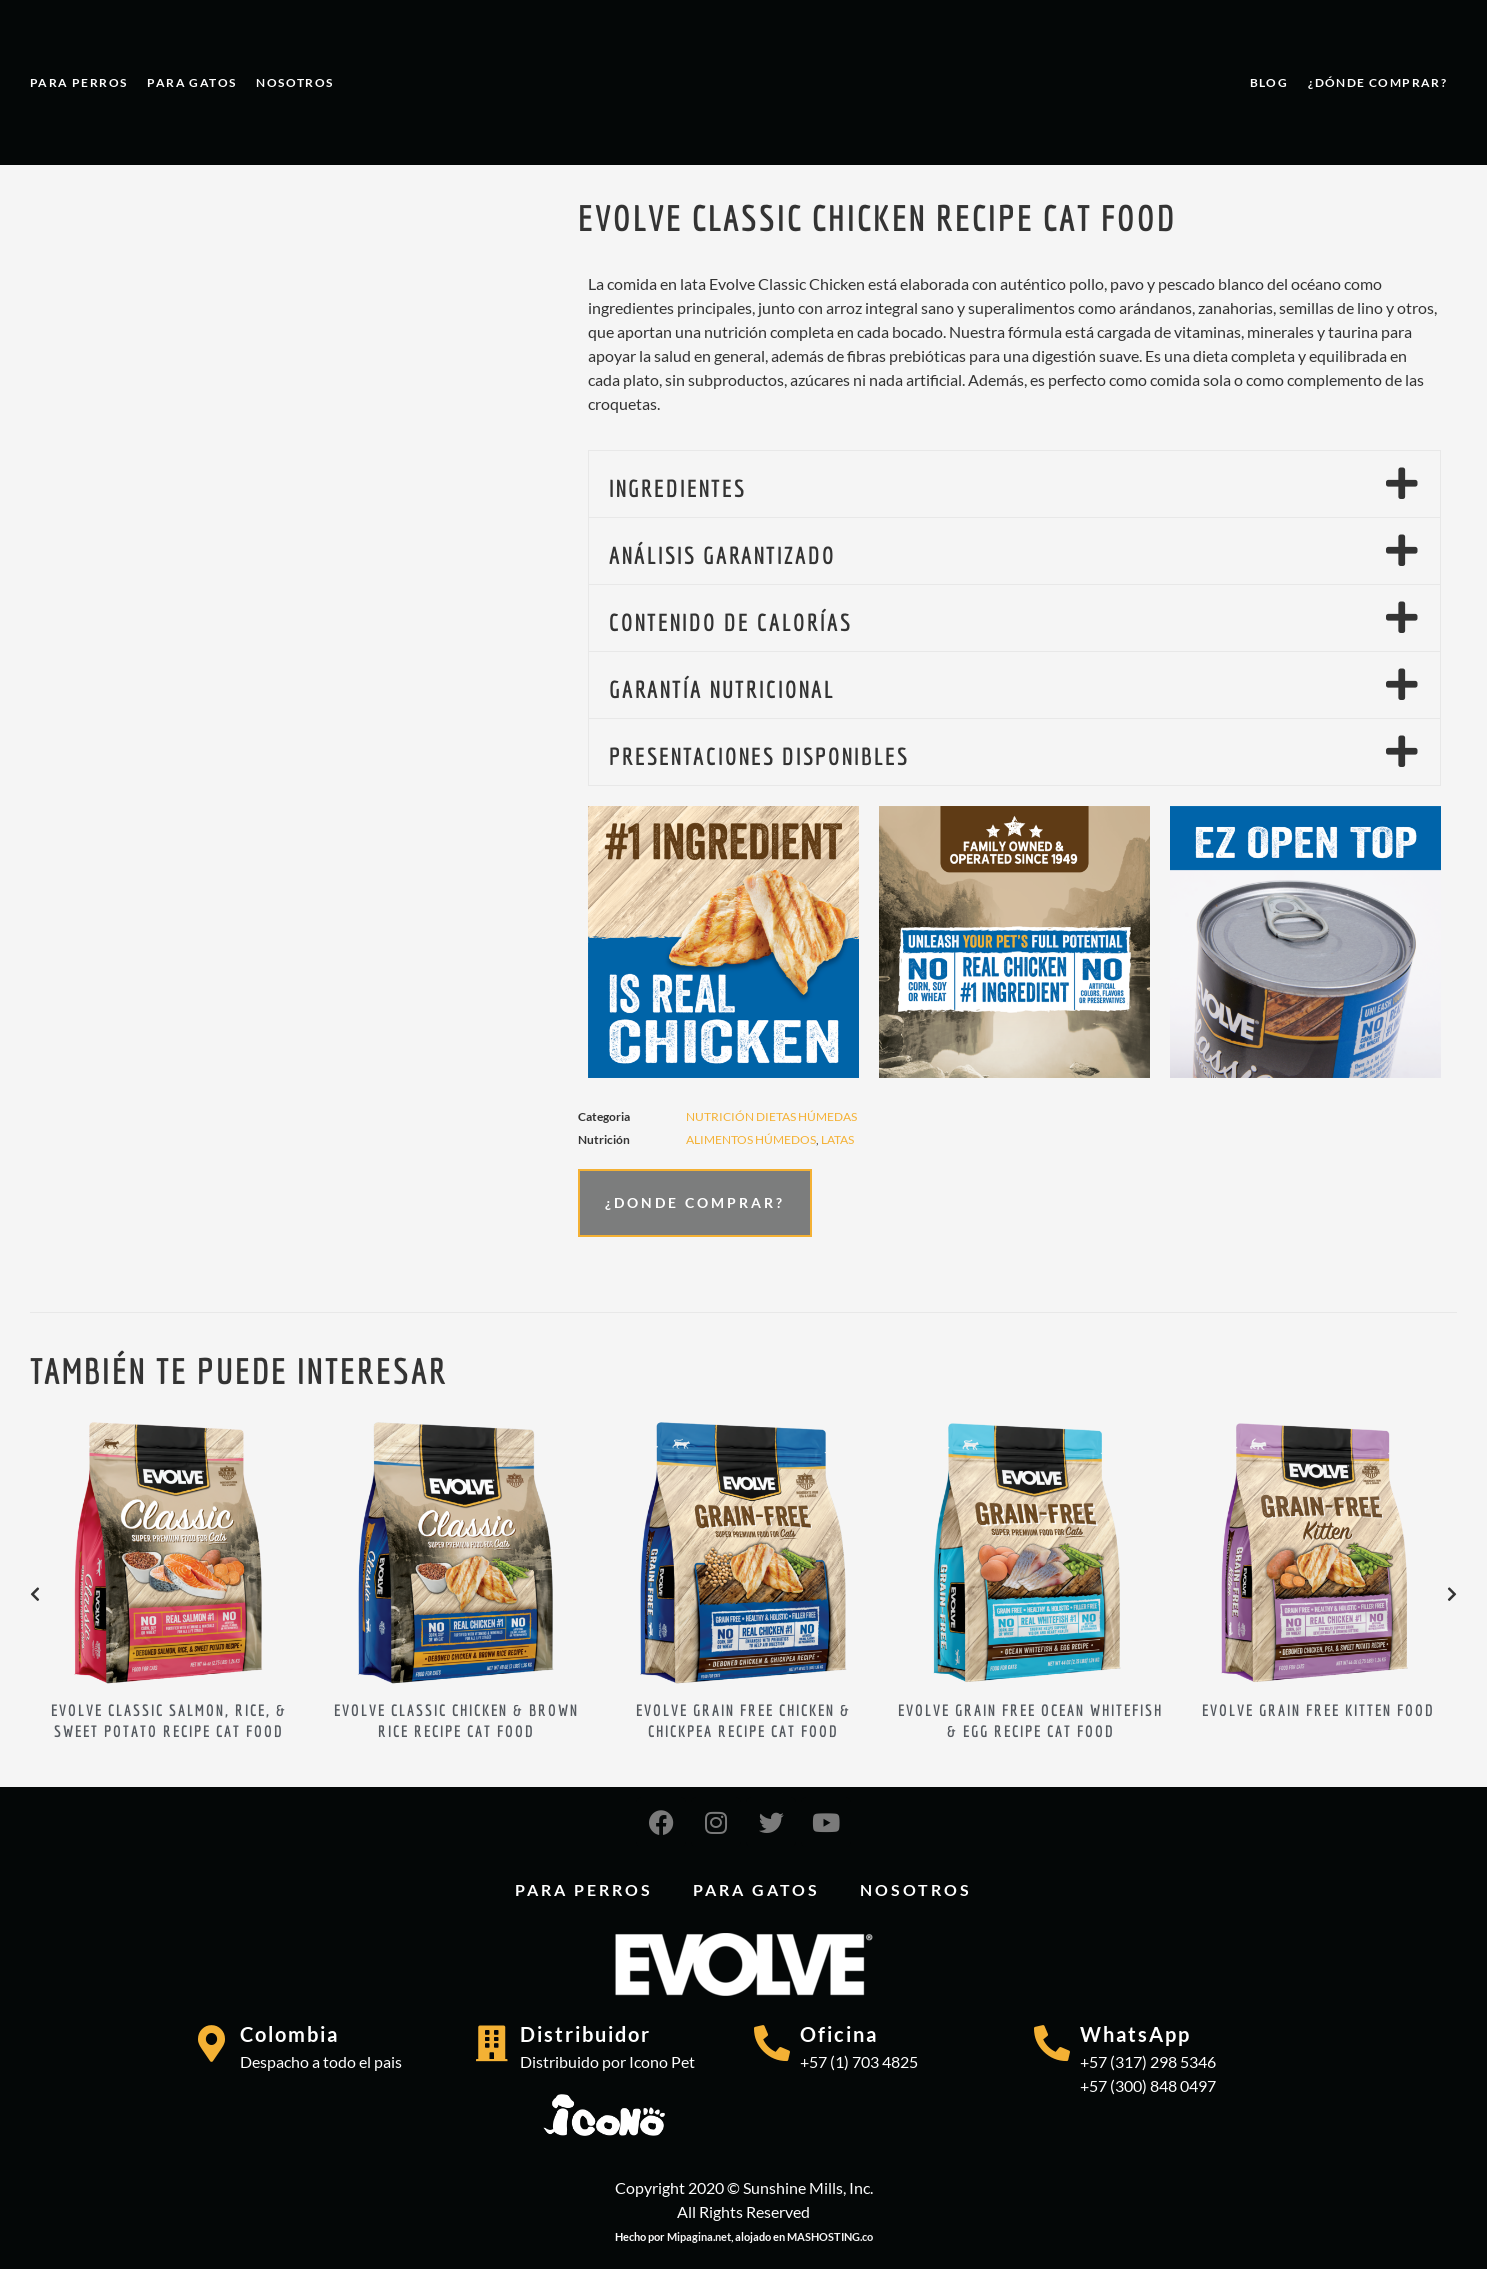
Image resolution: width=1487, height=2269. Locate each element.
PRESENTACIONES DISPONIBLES (759, 756)
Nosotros (294, 82)
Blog (1269, 82)
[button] (1015, 484)
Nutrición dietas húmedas (771, 1116)
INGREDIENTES (677, 488)
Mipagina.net (699, 2236)
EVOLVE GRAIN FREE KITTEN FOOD (1318, 1710)
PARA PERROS (78, 82)
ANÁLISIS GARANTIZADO (722, 555)
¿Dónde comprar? (1377, 82)
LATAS (837, 1139)
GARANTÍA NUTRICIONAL (722, 689)
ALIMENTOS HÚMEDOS (751, 1139)
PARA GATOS (191, 82)
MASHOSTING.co (830, 2236)
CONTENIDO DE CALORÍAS (730, 622)
